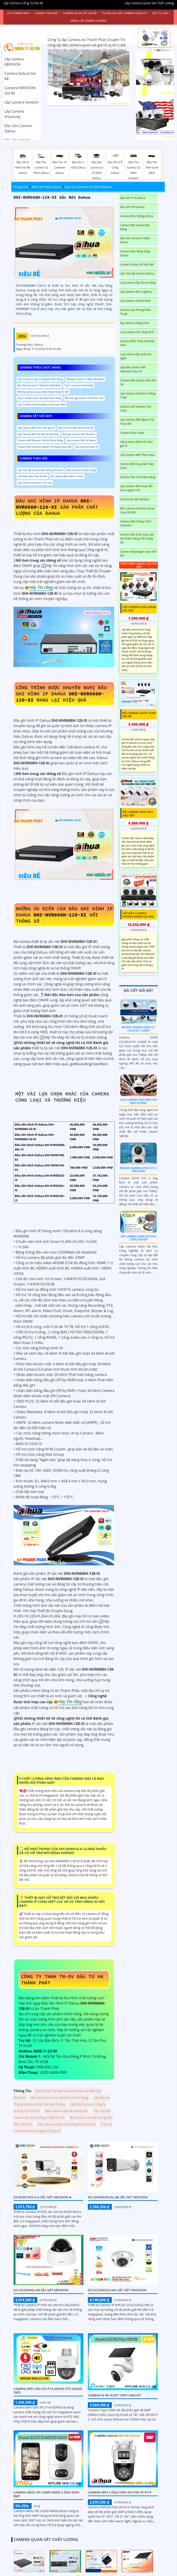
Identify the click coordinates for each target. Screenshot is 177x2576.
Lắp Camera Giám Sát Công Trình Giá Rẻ (66, 2124)
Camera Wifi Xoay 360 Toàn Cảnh (137, 466)
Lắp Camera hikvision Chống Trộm (137, 395)
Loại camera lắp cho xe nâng (138, 282)
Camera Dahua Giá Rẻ (20, 76)
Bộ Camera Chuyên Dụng (81, 470)
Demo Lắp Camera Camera (88, 21)
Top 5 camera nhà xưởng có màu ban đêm (42, 404)
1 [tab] (82, 100)
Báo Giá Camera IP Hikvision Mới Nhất (39, 385)
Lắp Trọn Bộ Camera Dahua (137, 273)
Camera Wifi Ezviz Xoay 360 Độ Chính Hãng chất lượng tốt (137, 538)
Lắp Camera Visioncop (14, 114)
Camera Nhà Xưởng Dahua (136, 216)
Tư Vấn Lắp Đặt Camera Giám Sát (124, 13)
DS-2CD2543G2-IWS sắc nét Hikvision (117, 2290)
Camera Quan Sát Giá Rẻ (79, 13)
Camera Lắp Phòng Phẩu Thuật (135, 312)
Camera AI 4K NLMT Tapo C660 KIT (114, 2395)
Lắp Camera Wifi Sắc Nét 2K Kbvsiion (38, 434)
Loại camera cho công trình (137, 332)
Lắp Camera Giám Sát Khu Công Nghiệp (138, 1237)
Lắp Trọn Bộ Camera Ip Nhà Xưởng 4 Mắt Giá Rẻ (62, 2114)
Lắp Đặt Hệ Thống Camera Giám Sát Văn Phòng (62, 2100)
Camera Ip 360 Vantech (134, 499)
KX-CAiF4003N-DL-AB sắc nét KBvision (118, 2197)
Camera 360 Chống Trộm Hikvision (135, 523)
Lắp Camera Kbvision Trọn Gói (35, 482)
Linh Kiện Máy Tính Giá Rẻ (32, 476)
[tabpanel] (88, 78)
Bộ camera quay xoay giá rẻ (140, 714)
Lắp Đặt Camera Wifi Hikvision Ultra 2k (133, 369)
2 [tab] (88, 100)
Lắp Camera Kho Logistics (136, 292)
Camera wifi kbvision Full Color (135, 408)
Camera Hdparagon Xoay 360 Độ (138, 553)
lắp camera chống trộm (134, 323)
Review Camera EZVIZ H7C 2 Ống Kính (138, 1169)
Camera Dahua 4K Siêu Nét (137, 264)
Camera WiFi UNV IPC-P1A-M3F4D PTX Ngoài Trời (48, 2391)
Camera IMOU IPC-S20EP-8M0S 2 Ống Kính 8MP (46, 2494)
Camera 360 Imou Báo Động (137, 477)
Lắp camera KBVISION (14, 62)
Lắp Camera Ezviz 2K (86, 446)
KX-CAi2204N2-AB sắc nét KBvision (41, 2290)
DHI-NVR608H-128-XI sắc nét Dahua (52, 197)
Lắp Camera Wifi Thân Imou (137, 455)
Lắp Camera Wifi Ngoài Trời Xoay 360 (137, 422)
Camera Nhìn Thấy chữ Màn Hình (137, 343)
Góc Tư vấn (160, 13)
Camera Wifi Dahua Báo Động (135, 227)
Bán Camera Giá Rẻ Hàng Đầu (66, 2111)
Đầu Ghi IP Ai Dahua (132, 198)
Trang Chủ (21, 187)
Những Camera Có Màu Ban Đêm (85, 379)
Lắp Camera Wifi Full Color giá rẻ (36, 427)
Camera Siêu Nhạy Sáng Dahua (135, 253)
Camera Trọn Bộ (45, 13)
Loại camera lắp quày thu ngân (136, 356)
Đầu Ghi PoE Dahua (132, 207)
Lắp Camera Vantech (21, 102)
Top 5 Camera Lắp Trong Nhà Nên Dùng (40, 379)
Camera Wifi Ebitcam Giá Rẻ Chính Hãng (40, 440)
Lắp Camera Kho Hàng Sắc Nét (140, 608)
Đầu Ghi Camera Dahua (18, 128)
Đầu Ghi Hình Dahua (46, 187)
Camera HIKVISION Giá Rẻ (20, 90)
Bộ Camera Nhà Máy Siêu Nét (138, 813)
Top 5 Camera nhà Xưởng (78, 385)
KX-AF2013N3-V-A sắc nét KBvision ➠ (43, 2197)
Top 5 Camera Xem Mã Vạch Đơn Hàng (40, 398)
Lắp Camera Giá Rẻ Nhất (135, 301)
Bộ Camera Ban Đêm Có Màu (67, 476)
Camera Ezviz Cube (132, 433)
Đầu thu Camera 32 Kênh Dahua (88, 187)
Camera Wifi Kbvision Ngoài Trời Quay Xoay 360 (45, 446)
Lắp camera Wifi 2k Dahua (81, 440)
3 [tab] (95, 100)
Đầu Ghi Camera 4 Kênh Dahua (135, 240)
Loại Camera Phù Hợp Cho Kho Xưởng (138, 1101)
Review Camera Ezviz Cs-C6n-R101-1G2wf (138, 1028)
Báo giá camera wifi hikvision (79, 434)
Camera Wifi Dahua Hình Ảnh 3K (138, 382)
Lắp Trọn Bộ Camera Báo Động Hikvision (41, 470)
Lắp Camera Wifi (18, 13)
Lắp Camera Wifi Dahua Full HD (76, 427)
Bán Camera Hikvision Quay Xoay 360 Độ (137, 510)
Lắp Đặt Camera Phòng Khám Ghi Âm (138, 915)
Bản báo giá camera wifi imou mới (84, 398)
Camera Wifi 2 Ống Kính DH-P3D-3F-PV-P (119, 2492)
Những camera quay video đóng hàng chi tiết (43, 391)
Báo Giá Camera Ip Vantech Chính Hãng (59, 2097)
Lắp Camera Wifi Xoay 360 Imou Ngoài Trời (136, 488)
